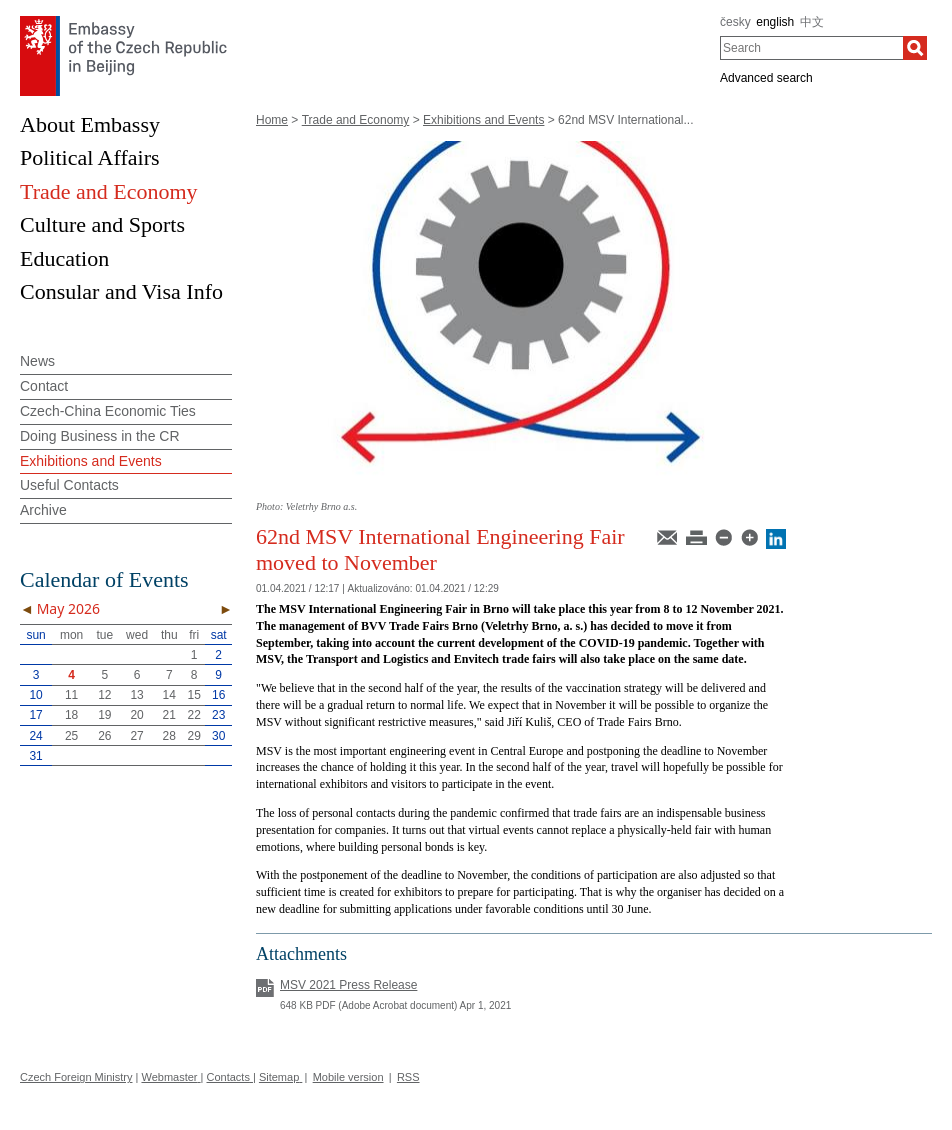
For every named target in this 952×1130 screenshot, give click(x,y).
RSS (408, 1077)
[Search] (915, 48)
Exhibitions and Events (483, 120)
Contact (44, 386)
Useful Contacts (69, 485)
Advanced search (766, 78)
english (775, 22)
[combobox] (811, 48)
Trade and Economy (356, 120)
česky (735, 22)
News (37, 361)
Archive (43, 510)
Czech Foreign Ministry (76, 1077)
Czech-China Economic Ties (108, 411)
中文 (812, 22)
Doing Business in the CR (100, 436)
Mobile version (348, 1077)
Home (272, 120)
